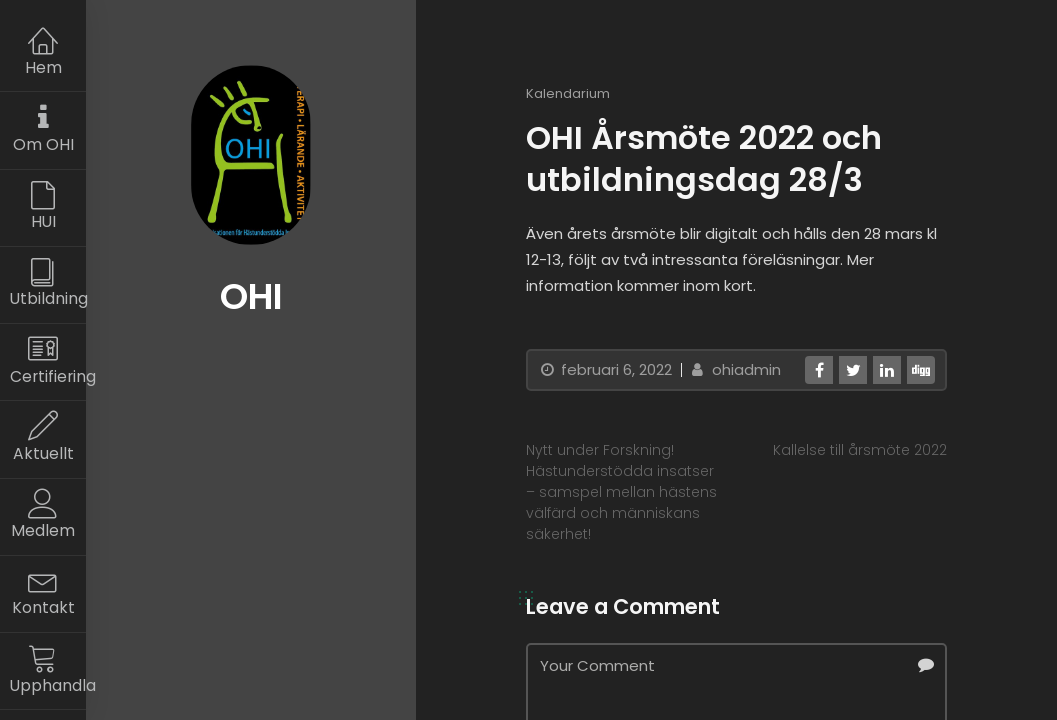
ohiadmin (734, 369)
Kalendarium (568, 93)
